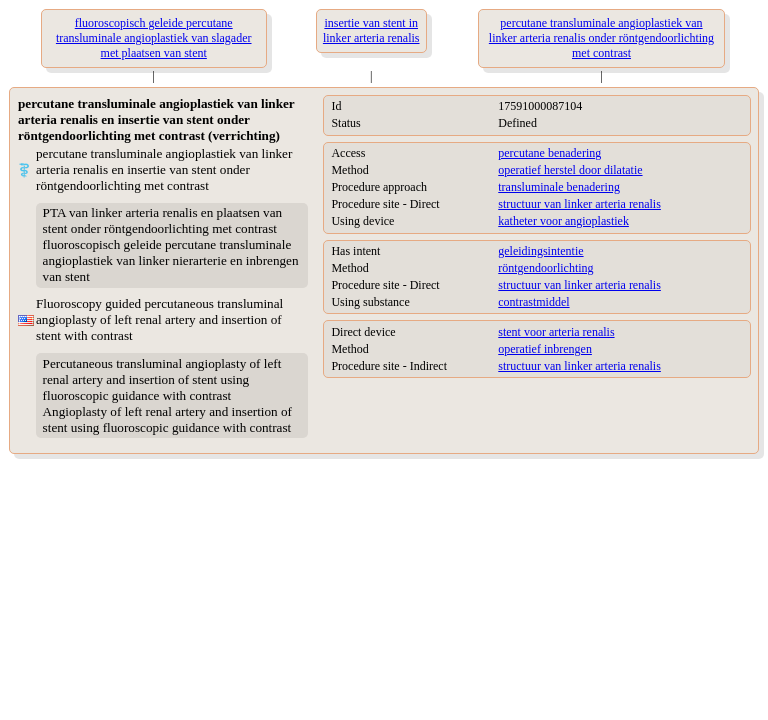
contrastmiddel (533, 302)
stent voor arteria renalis (556, 332)
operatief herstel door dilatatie (570, 170)
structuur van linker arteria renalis (579, 204)
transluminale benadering (559, 187)
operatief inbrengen (545, 349)
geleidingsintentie (540, 251)
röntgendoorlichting (545, 268)
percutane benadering (549, 153)
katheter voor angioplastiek (563, 221)
